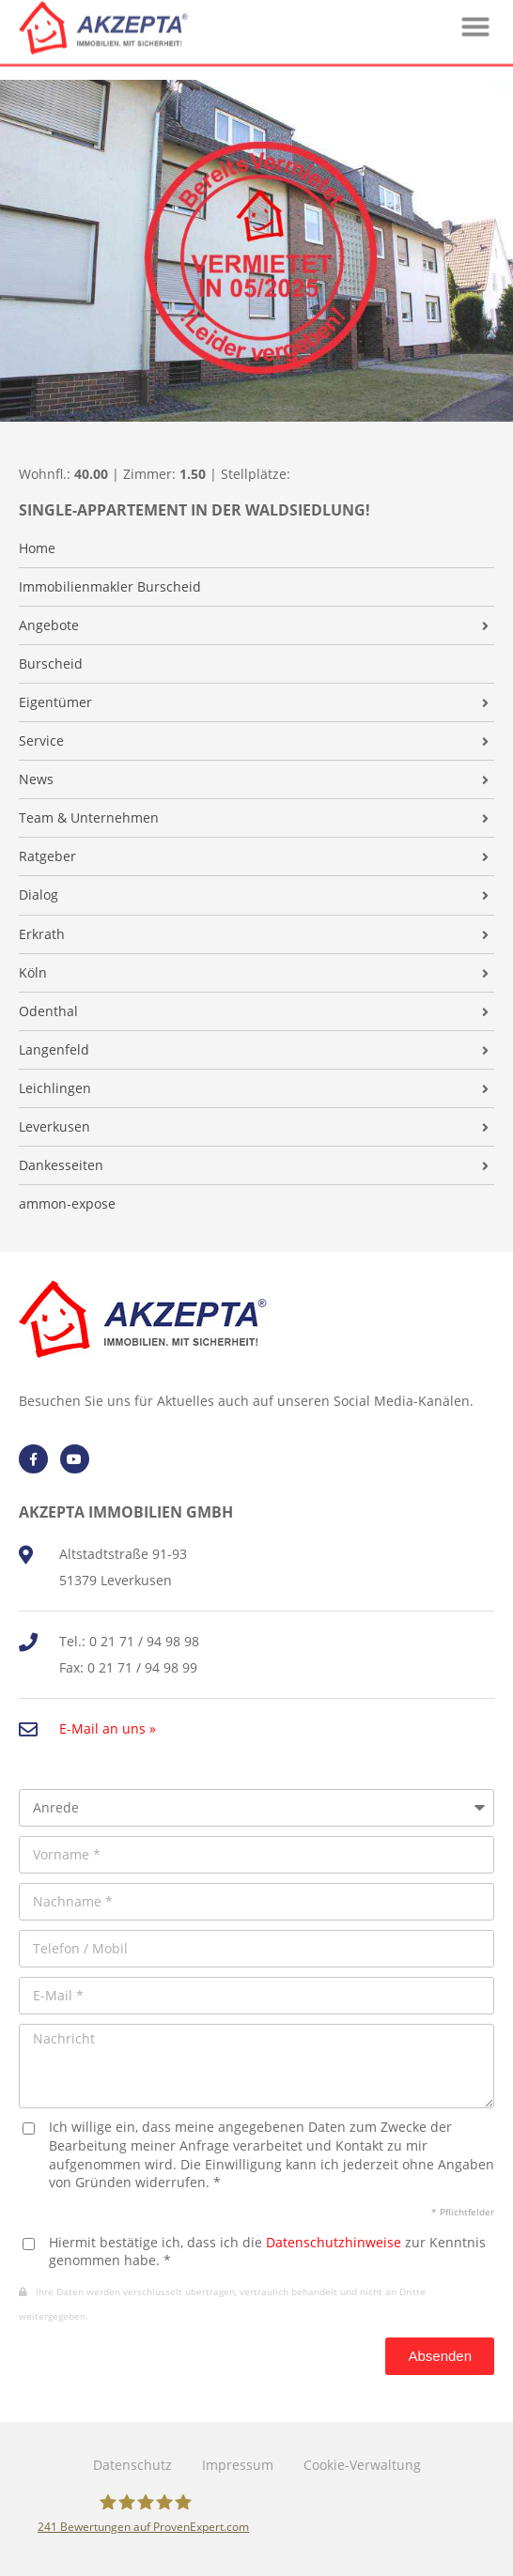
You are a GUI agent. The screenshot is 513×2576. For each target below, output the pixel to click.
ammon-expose (67, 1203)
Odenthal (48, 1011)
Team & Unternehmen (89, 817)
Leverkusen (54, 1126)
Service (41, 740)
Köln (33, 972)
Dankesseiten (61, 1165)
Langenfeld (54, 1049)
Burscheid (51, 663)
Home (37, 548)
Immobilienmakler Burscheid (110, 586)
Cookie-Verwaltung (362, 2465)
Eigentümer (55, 702)
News (36, 779)
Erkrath (42, 934)
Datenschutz (132, 2465)
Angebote (49, 625)
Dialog (38, 894)
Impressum (237, 2465)
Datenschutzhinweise (333, 2242)
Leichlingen (55, 1088)
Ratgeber (47, 856)
